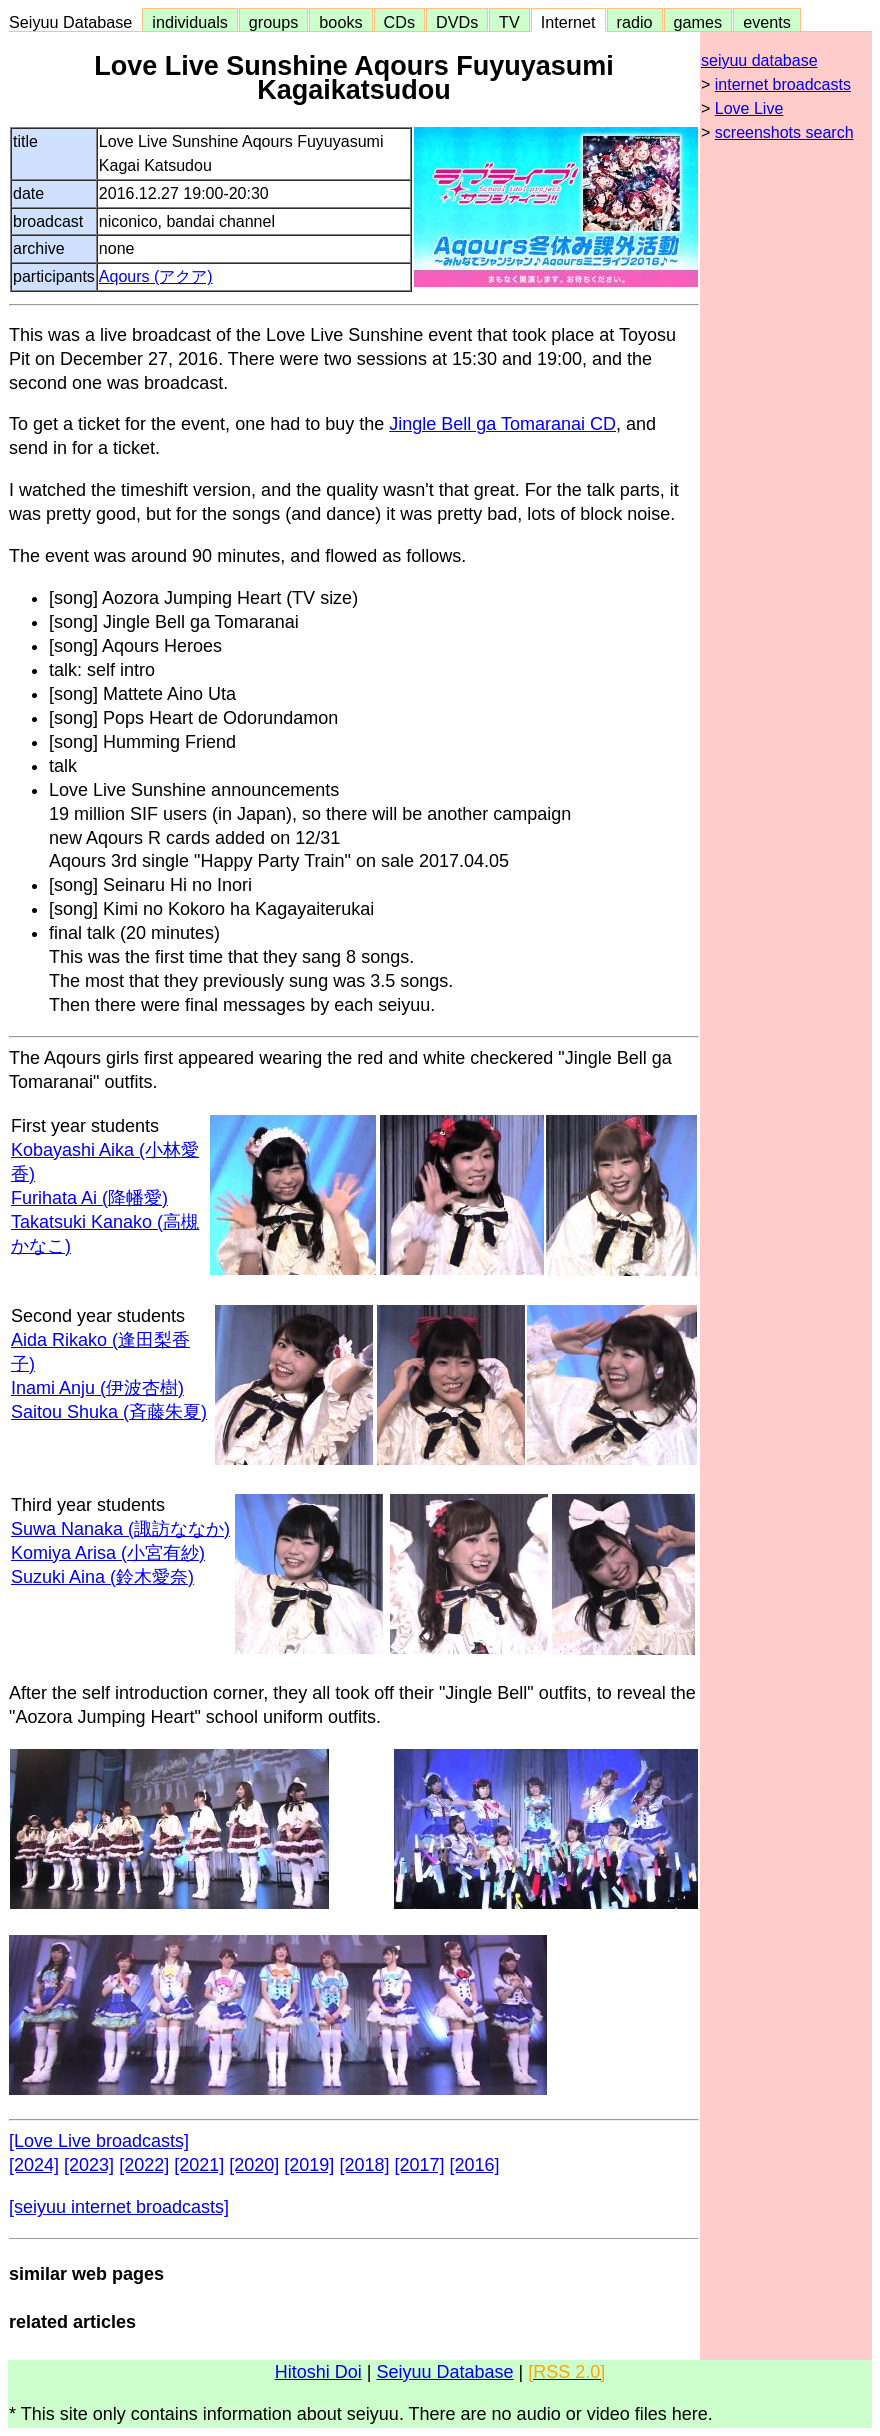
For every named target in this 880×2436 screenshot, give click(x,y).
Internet (568, 22)
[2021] (199, 2165)
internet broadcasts (783, 84)
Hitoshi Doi (318, 2372)
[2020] (254, 2165)
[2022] (144, 2165)
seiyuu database (759, 60)
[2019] (309, 2165)
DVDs (457, 22)
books (340, 22)
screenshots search (784, 132)
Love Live (749, 108)
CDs (399, 22)
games (698, 22)
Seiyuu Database (75, 22)
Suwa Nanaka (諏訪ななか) (120, 1529)
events (767, 22)
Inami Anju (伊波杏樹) (97, 1388)
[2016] (475, 2165)
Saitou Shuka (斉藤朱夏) (109, 1412)
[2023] (89, 2165)
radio (635, 22)
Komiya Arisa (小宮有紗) (108, 1553)
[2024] (34, 2165)
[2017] (419, 2165)
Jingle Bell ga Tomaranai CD (502, 424)
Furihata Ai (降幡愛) (89, 1198)
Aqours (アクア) (156, 276)
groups (274, 22)
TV (509, 22)
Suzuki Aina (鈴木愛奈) (102, 1577)
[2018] (364, 2165)
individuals (190, 22)
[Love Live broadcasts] (99, 2141)
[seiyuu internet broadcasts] (119, 2207)
